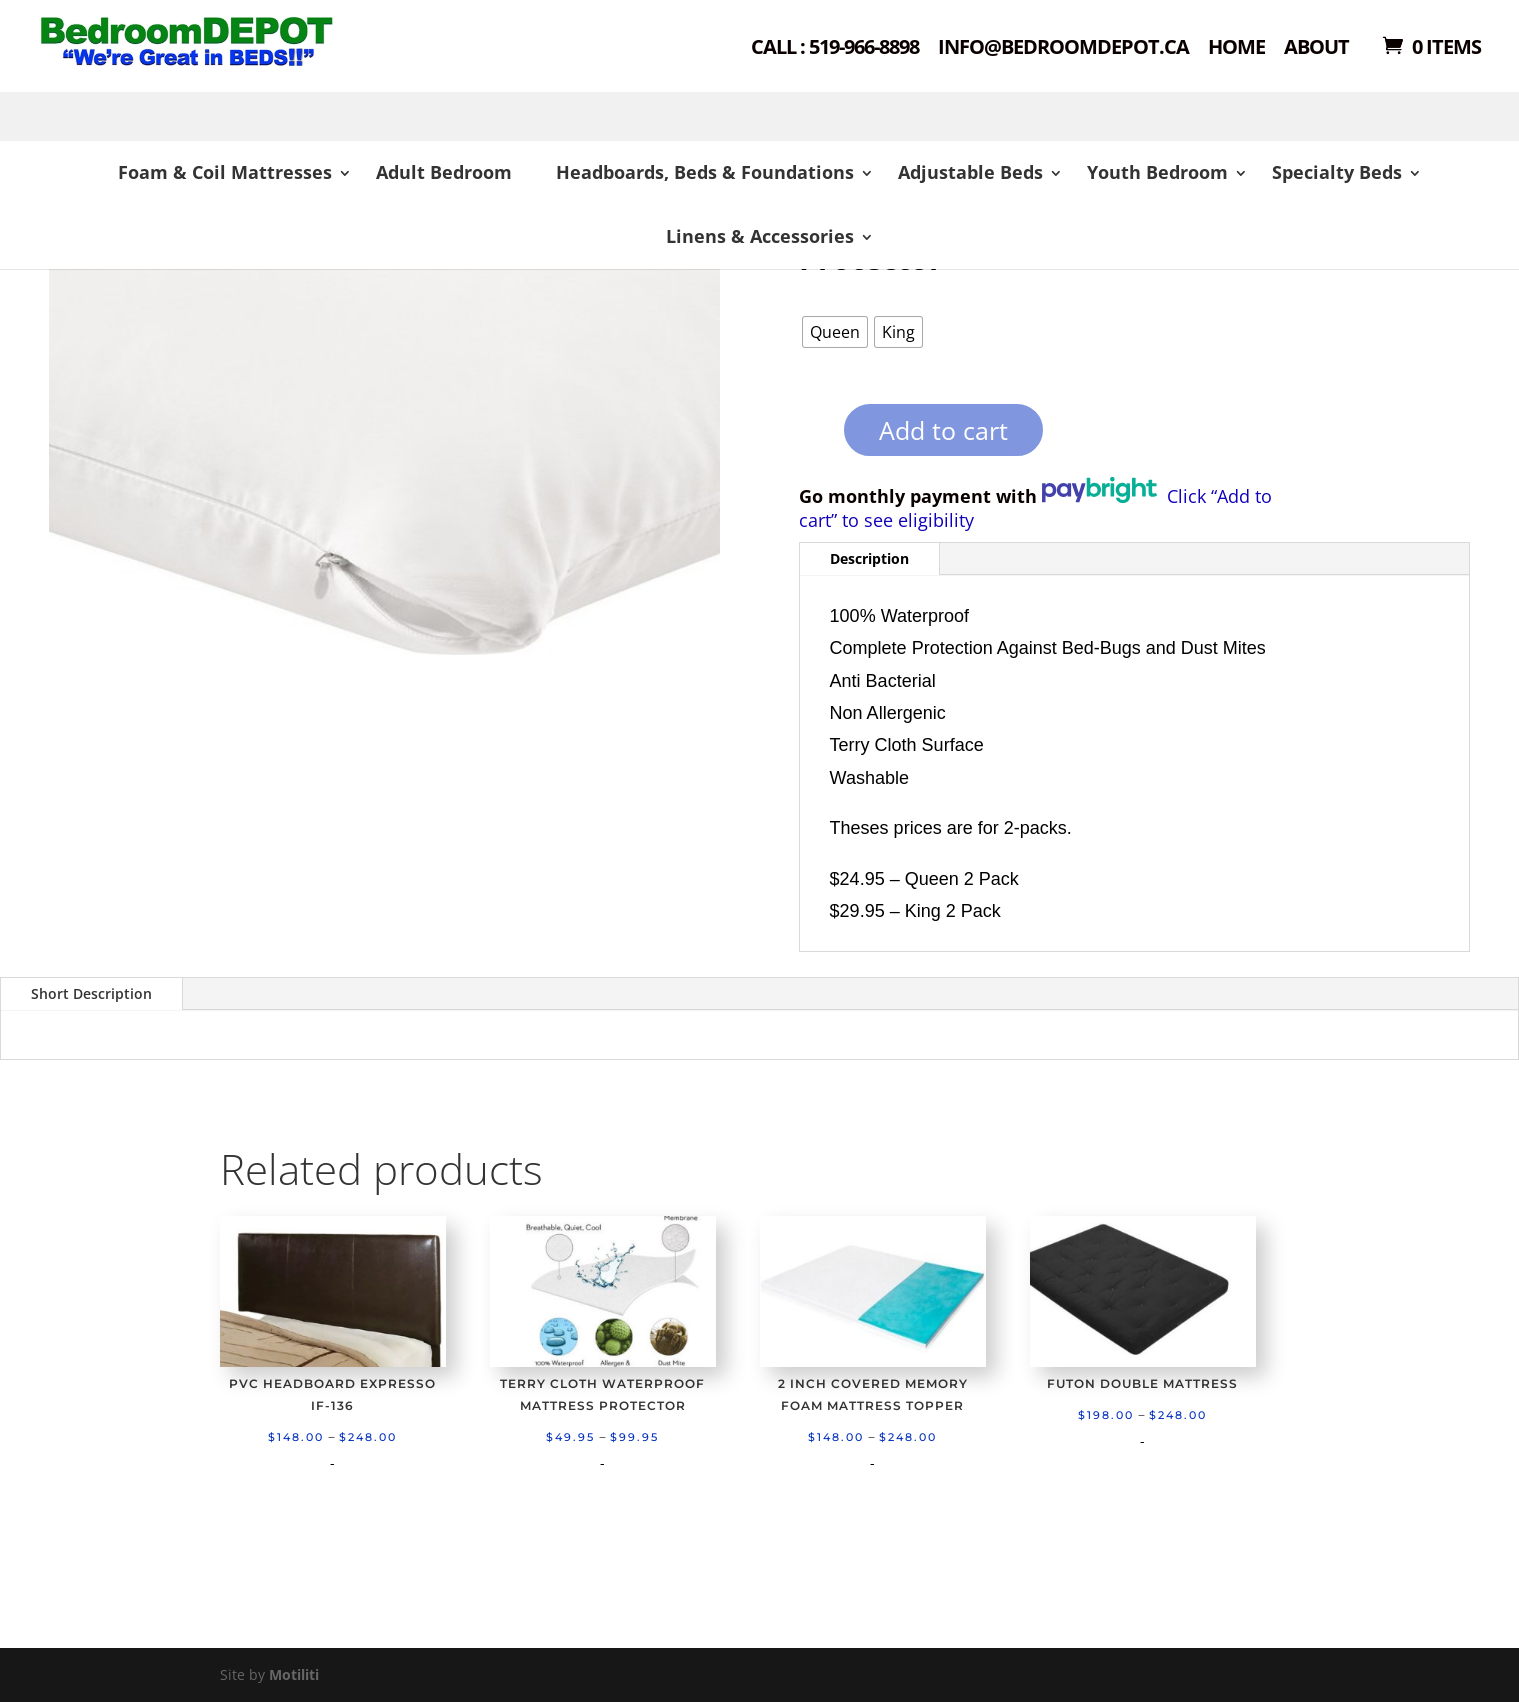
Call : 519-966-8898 (835, 48)
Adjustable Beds (970, 172)
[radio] (835, 332)
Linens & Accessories (760, 236)
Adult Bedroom (444, 172)
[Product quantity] (809, 436)
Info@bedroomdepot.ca (1063, 48)
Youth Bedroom (1157, 172)
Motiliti (294, 1674)
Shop (256, 70)
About (1316, 48)
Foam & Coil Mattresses (225, 172)
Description (869, 558)
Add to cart (943, 430)
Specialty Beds (1337, 172)
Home (1236, 48)
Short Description (91, 993)
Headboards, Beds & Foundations (705, 172)
